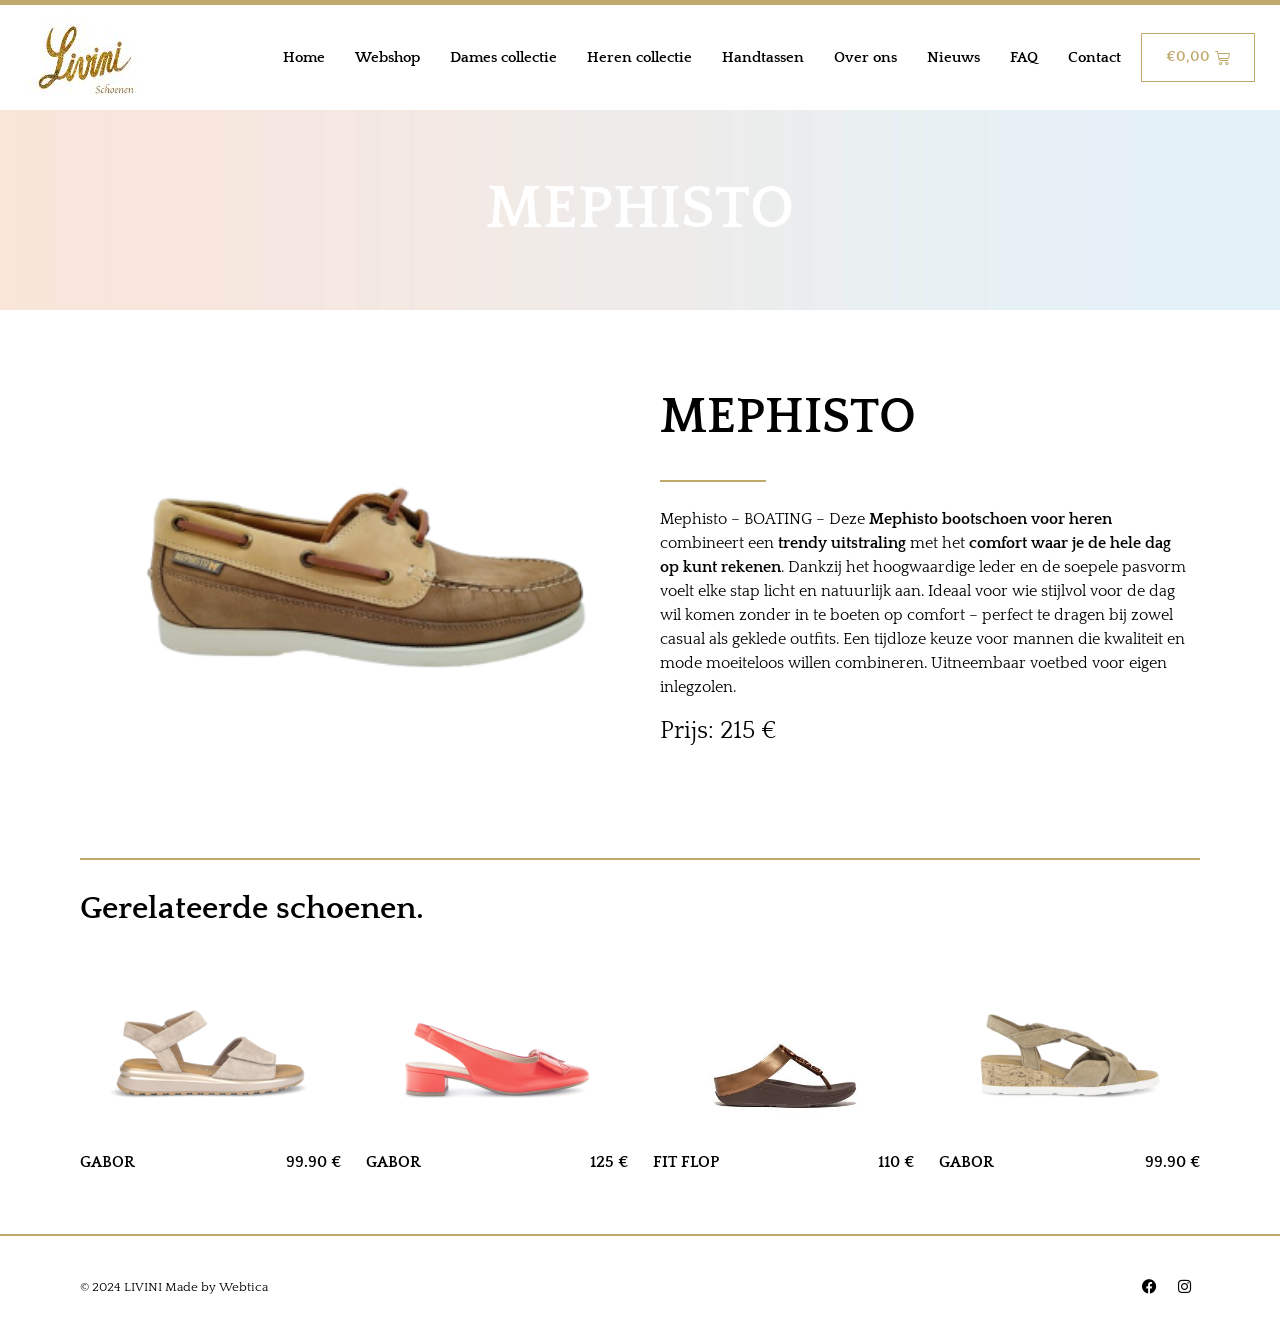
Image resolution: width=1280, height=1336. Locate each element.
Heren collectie (639, 57)
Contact (1094, 57)
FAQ (1024, 57)
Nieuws (953, 57)
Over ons (865, 57)
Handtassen (763, 57)
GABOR (107, 1162)
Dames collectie (503, 57)
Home (304, 57)
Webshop (387, 57)
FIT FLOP (686, 1162)
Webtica (243, 1287)
